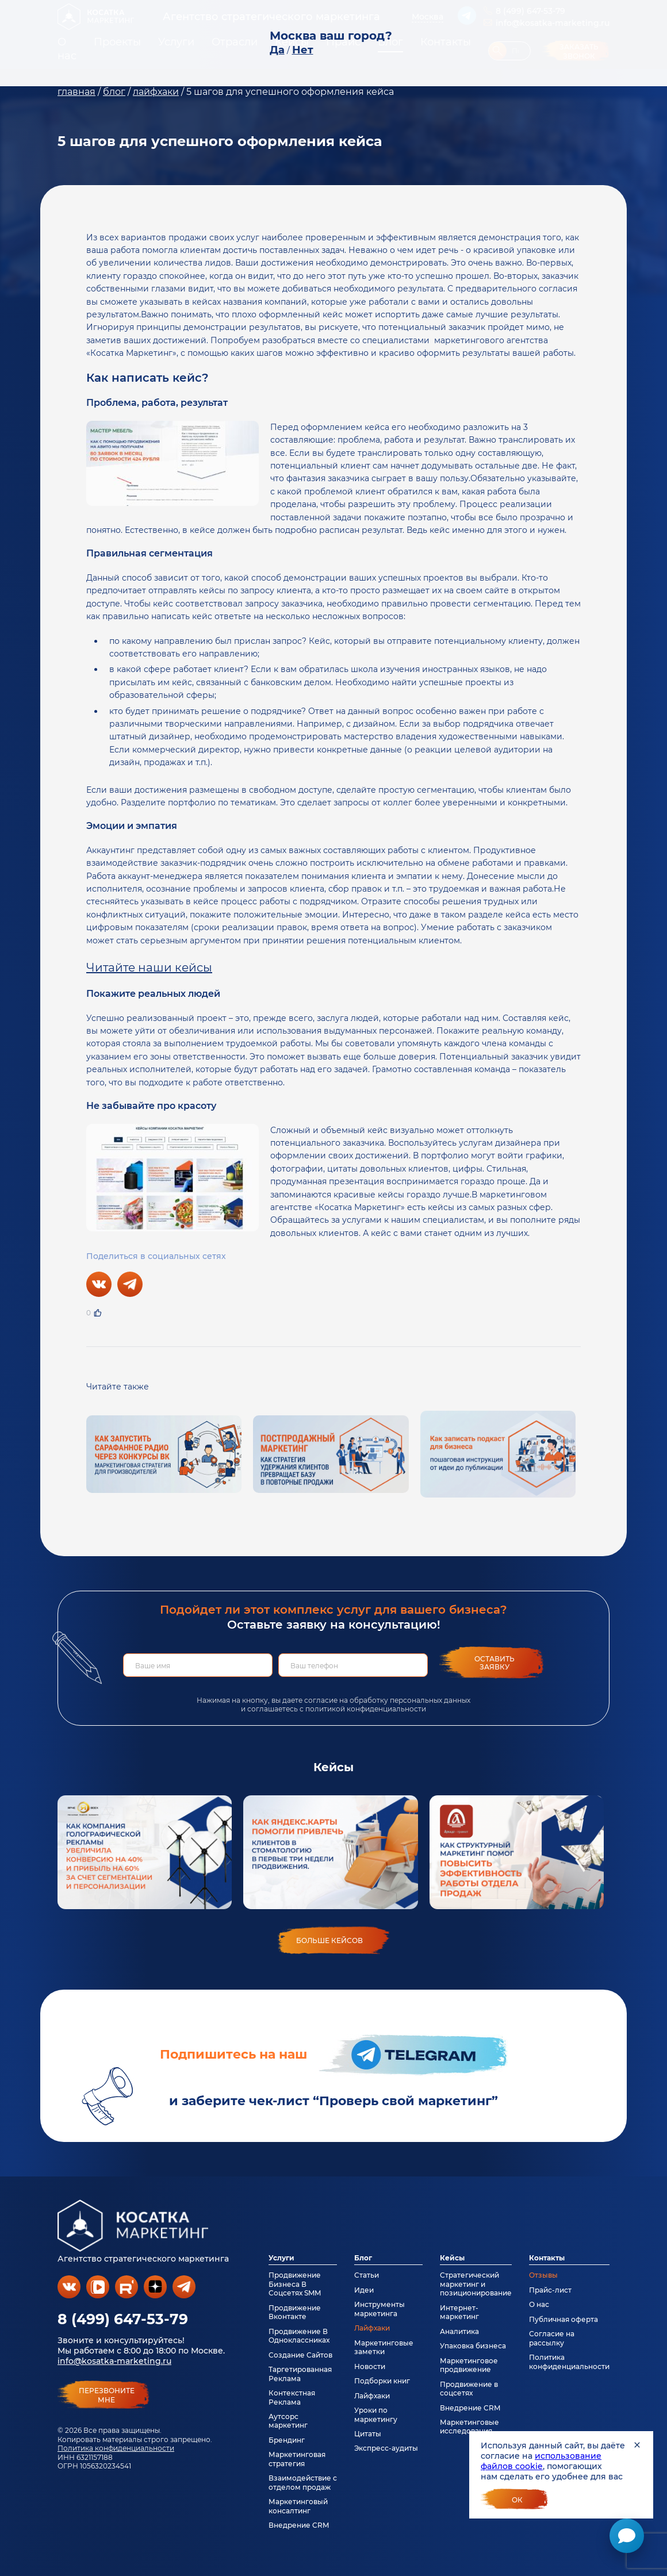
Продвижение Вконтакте (295, 2312)
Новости (369, 2366)
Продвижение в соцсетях (469, 2388)
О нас (539, 2304)
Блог (363, 2257)
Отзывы (543, 2275)
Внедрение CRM (299, 2525)
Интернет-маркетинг (459, 2312)
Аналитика (459, 2331)
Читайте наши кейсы (149, 967)
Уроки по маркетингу (375, 2414)
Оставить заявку (494, 1662)
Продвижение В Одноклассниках (299, 2335)
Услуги (281, 2257)
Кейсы (452, 2257)
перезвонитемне (107, 2395)
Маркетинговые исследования (469, 2426)
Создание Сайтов (300, 2355)
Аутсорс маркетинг (288, 2420)
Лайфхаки (372, 2328)
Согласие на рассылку (551, 2338)
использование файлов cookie (541, 2461)
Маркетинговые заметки (383, 2347)
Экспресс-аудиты (386, 2448)
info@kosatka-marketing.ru (114, 2361)
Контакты (547, 2257)
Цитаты (367, 2433)
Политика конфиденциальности (115, 2448)
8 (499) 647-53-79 (122, 2319)
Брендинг (287, 2440)
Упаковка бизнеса (473, 2345)
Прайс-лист (550, 2290)
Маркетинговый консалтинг (298, 2505)
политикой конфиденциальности (365, 1708)
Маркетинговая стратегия (297, 2458)
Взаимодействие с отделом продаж (303, 2482)
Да (277, 50)
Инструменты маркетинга (379, 2308)
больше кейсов (329, 1940)
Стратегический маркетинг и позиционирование (476, 2284)
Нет (302, 50)
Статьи (366, 2275)
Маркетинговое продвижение (469, 2365)
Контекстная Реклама (292, 2397)
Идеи (364, 2290)
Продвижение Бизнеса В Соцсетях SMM (295, 2284)
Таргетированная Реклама (300, 2373)
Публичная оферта (563, 2319)
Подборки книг (382, 2381)
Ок (517, 2500)
